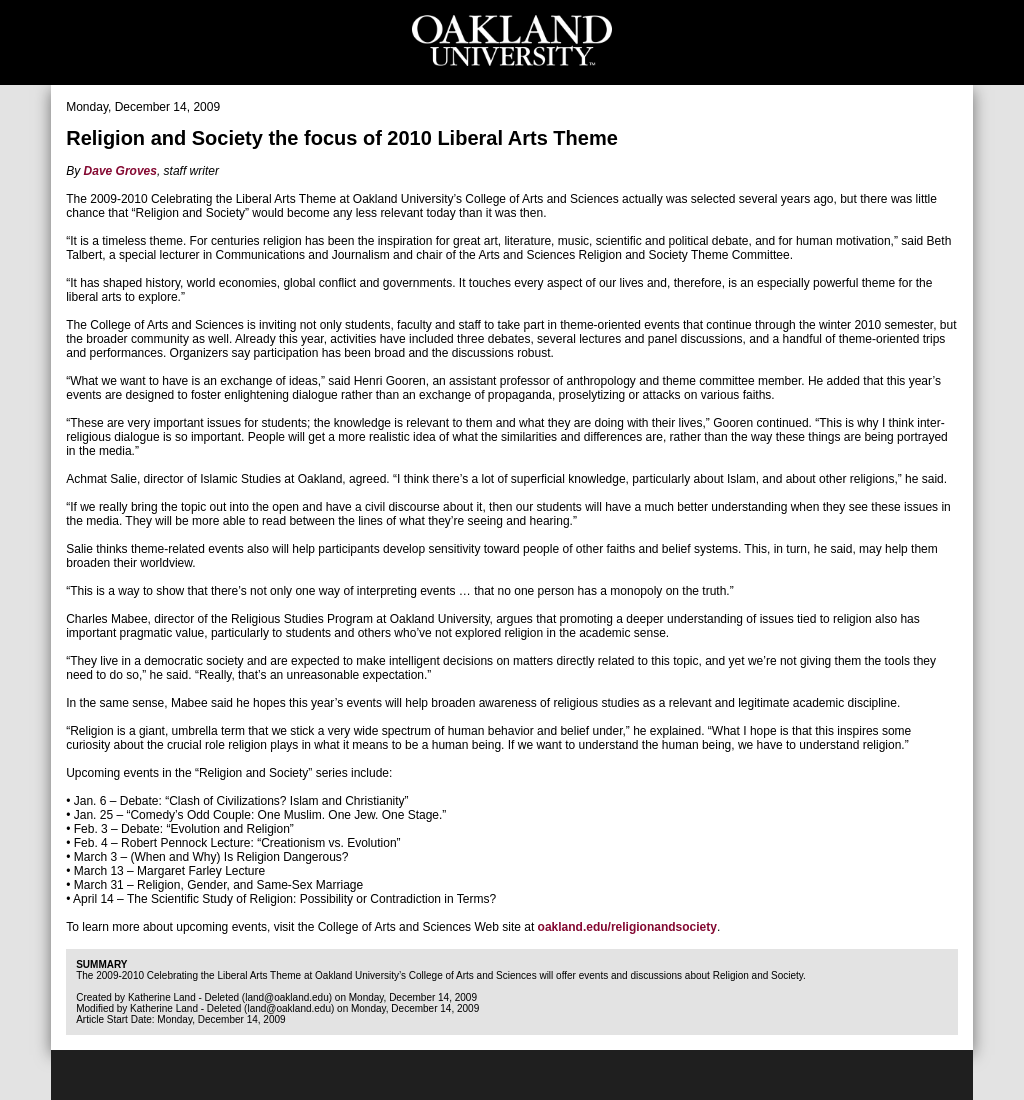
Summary (101, 964)
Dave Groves (120, 171)
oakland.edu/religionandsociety (627, 927)
